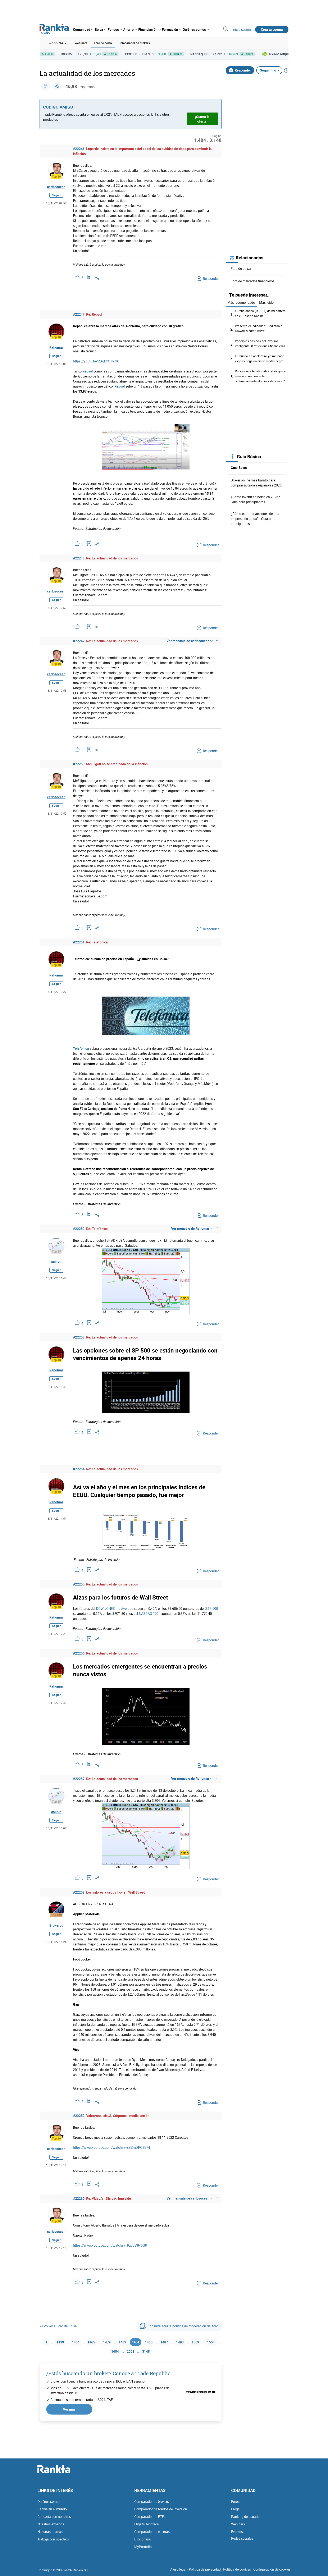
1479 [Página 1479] (112, 2341)
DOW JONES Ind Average (114, 1607)
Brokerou (56, 1924)
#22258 (79, 1891)
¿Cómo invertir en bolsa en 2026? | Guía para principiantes (256, 498)
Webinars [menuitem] (81, 42)
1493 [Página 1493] (193, 2341)
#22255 (79, 1583)
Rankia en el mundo (52, 2509)
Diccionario (142, 2539)
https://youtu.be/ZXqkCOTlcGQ (96, 360)
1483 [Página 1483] (129, 2341)
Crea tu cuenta (272, 29)
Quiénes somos (48, 2501)
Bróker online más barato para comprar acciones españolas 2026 (256, 481)
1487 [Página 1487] (176, 2341)
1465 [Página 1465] (95, 2341)
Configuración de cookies (272, 2569)
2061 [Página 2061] (139, 2351)
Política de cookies (237, 2569)
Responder (240, 69)
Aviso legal (178, 2569)
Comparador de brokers (151, 2501)
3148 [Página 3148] (156, 2351)
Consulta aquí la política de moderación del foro (179, 2325)
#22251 (79, 941)
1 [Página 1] (46, 2341)
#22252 (79, 1227)
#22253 (79, 1336)
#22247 (79, 313)
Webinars (238, 2524)
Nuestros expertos (50, 2524)
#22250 (79, 763)
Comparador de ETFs (149, 2516)
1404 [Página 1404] (77, 2341)
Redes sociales (242, 2538)
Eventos (237, 2531)
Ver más (69, 2409)
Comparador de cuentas (152, 2531)
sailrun (56, 1260)
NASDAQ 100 (149, 1612)
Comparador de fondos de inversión (160, 2509)
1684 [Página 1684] (122, 2351)
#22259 (79, 2114)
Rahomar (56, 346)
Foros (235, 2501)
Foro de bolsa (241, 267)
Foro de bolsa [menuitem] (103, 42)
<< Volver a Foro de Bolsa (58, 2325)
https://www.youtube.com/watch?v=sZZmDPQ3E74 (111, 2146)
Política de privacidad (205, 2569)
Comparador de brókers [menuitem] (134, 42)
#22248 (79, 557)
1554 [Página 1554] (105, 2351)
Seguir (56, 194)
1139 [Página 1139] (60, 2341)
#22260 (79, 2197)
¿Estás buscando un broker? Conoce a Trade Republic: (109, 2373)
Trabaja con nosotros (53, 2539)
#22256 (79, 1652)
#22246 (79, 147)
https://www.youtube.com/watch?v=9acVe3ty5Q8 (110, 2244)
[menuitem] (83, 29)
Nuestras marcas (50, 2531)
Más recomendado (241, 301)
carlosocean (56, 185)
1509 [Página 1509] (210, 2341)
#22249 (79, 640)
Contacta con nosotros (54, 2516)
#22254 (79, 1468)
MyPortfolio (143, 2546)
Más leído (266, 301)
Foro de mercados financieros (252, 279)
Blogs (235, 2509)
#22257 (79, 1777)
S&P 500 (211, 1607)
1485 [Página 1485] (159, 2341)
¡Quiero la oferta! (202, 117)
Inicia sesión (241, 29)
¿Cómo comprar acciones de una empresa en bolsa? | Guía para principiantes (255, 517)
